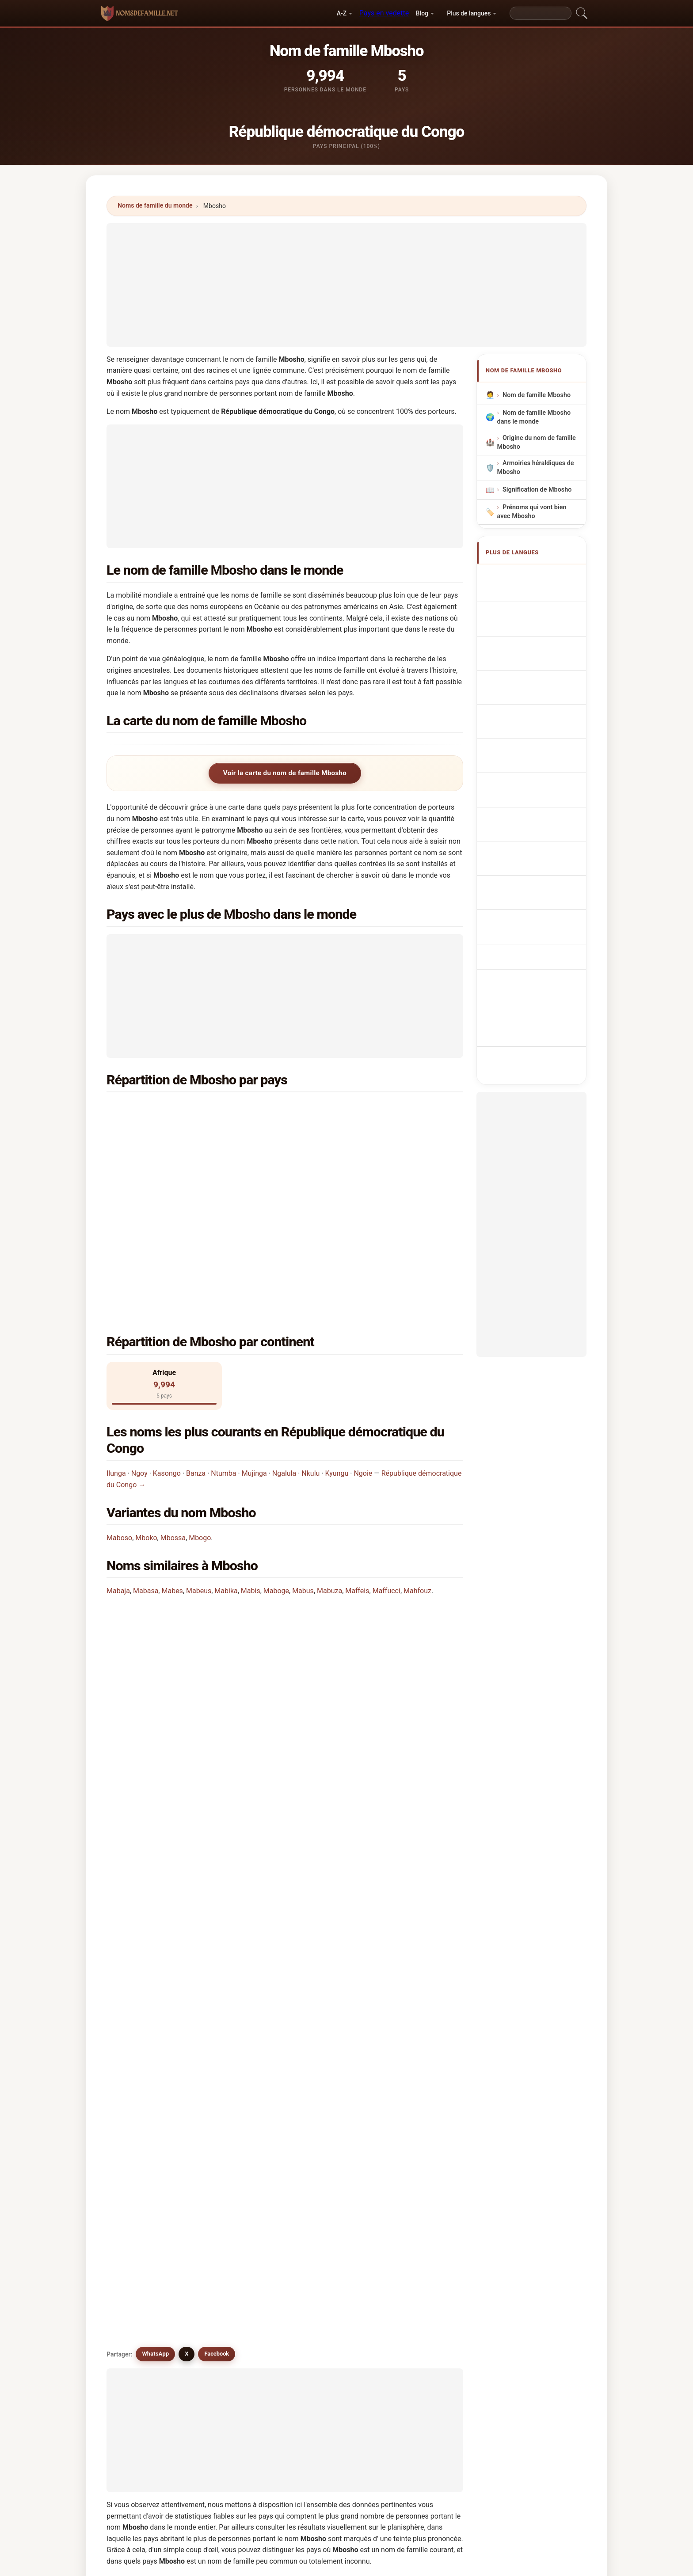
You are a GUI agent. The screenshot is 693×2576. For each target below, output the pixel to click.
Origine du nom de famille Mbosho (536, 442)
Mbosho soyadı (529, 819)
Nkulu (310, 1317)
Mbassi (232, 2076)
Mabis (250, 1435)
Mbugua (233, 2226)
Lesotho (344, 1131)
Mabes (172, 1435)
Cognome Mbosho (534, 625)
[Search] (540, 13)
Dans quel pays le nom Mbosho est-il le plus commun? (202, 1502)
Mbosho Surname (533, 592)
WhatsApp (155, 1689)
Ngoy (139, 1317)
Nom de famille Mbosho (537, 395)
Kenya (159, 1131)
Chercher (420, 2325)
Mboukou (235, 2162)
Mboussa (325, 2076)
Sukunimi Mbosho (533, 744)
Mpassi (141, 2205)
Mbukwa (233, 2247)
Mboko (146, 1382)
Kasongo (167, 1317)
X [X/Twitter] (186, 1689)
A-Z (341, 13)
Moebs (322, 2247)
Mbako (231, 2118)
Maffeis (357, 1435)
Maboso (119, 1382)
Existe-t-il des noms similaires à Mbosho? (182, 1659)
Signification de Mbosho (537, 489)
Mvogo (231, 2183)
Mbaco (140, 2118)
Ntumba (223, 1317)
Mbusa (322, 2118)
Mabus (303, 1435)
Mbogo (200, 1382)
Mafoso (413, 2118)
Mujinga (254, 1317)
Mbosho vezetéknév (536, 761)
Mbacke (142, 2226)
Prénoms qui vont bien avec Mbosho (532, 512)
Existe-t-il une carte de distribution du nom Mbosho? (199, 1629)
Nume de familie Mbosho (529, 781)
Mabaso (142, 2076)
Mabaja (118, 1435)
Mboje (411, 2097)
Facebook (216, 1689)
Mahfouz (417, 1435)
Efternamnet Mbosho (538, 802)
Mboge (322, 2097)
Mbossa (173, 1382)
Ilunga (116, 1317)
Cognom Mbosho (532, 644)
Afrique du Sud (172, 1152)
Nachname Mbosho (535, 609)
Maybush (416, 2205)
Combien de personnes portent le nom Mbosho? (192, 1599)
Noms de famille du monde (155, 205)
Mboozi (141, 2183)
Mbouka (233, 2140)
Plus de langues (469, 13)
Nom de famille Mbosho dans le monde (534, 417)
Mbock (140, 2162)
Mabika (225, 1435)
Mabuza (329, 1435)
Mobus (140, 2247)
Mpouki (323, 2205)
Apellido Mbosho (532, 576)
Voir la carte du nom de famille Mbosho (285, 773)
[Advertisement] (346, 285)
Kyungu (337, 1317)
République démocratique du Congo (204, 1110)
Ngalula (284, 1317)
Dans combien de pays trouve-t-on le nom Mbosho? (197, 1569)
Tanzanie (345, 1110)
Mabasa (145, 1435)
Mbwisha (143, 2097)
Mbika (411, 2183)
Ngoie (363, 1317)
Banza (196, 1317)
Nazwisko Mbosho (534, 678)
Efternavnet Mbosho (536, 728)
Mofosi (322, 2183)
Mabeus (198, 1435)
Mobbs (412, 2226)
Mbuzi (230, 2205)
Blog (422, 13)
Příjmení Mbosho (532, 712)
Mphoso (414, 2140)
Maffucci (386, 1435)
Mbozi (321, 2140)
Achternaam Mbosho (537, 695)
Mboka (231, 2097)
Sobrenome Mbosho (536, 662)
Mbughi (413, 2162)
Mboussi (415, 2076)
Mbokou (142, 2140)
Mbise (321, 2162)
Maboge (276, 1435)
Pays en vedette (384, 13)
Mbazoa (323, 2226)
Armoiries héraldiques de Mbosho (535, 467)
